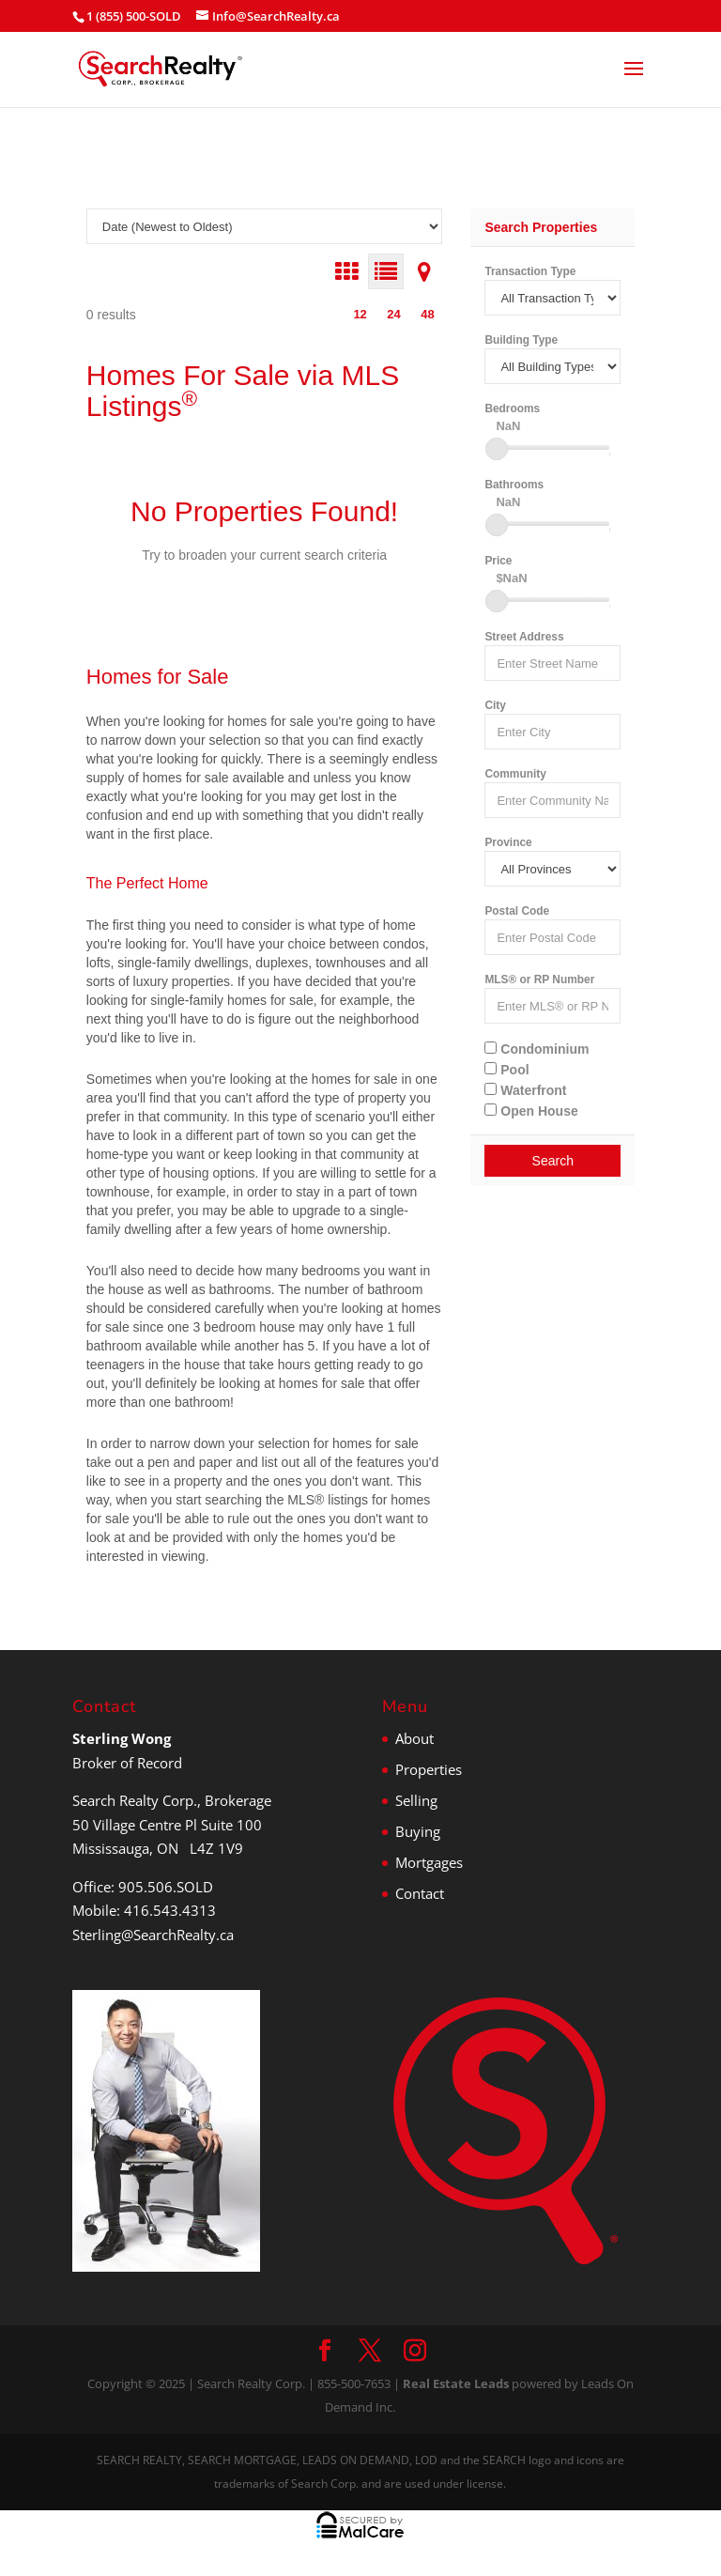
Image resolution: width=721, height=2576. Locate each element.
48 (427, 314)
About (414, 1738)
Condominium (536, 1049)
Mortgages (429, 1862)
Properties (428, 1769)
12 (359, 314)
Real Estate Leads (456, 2383)
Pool (506, 1069)
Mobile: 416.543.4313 (144, 1910)
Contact (419, 1893)
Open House (530, 1110)
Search (553, 1160)
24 (393, 314)
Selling (416, 1800)
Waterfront (525, 1090)
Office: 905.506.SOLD (142, 1886)
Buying (417, 1831)
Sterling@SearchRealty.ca (153, 1934)
